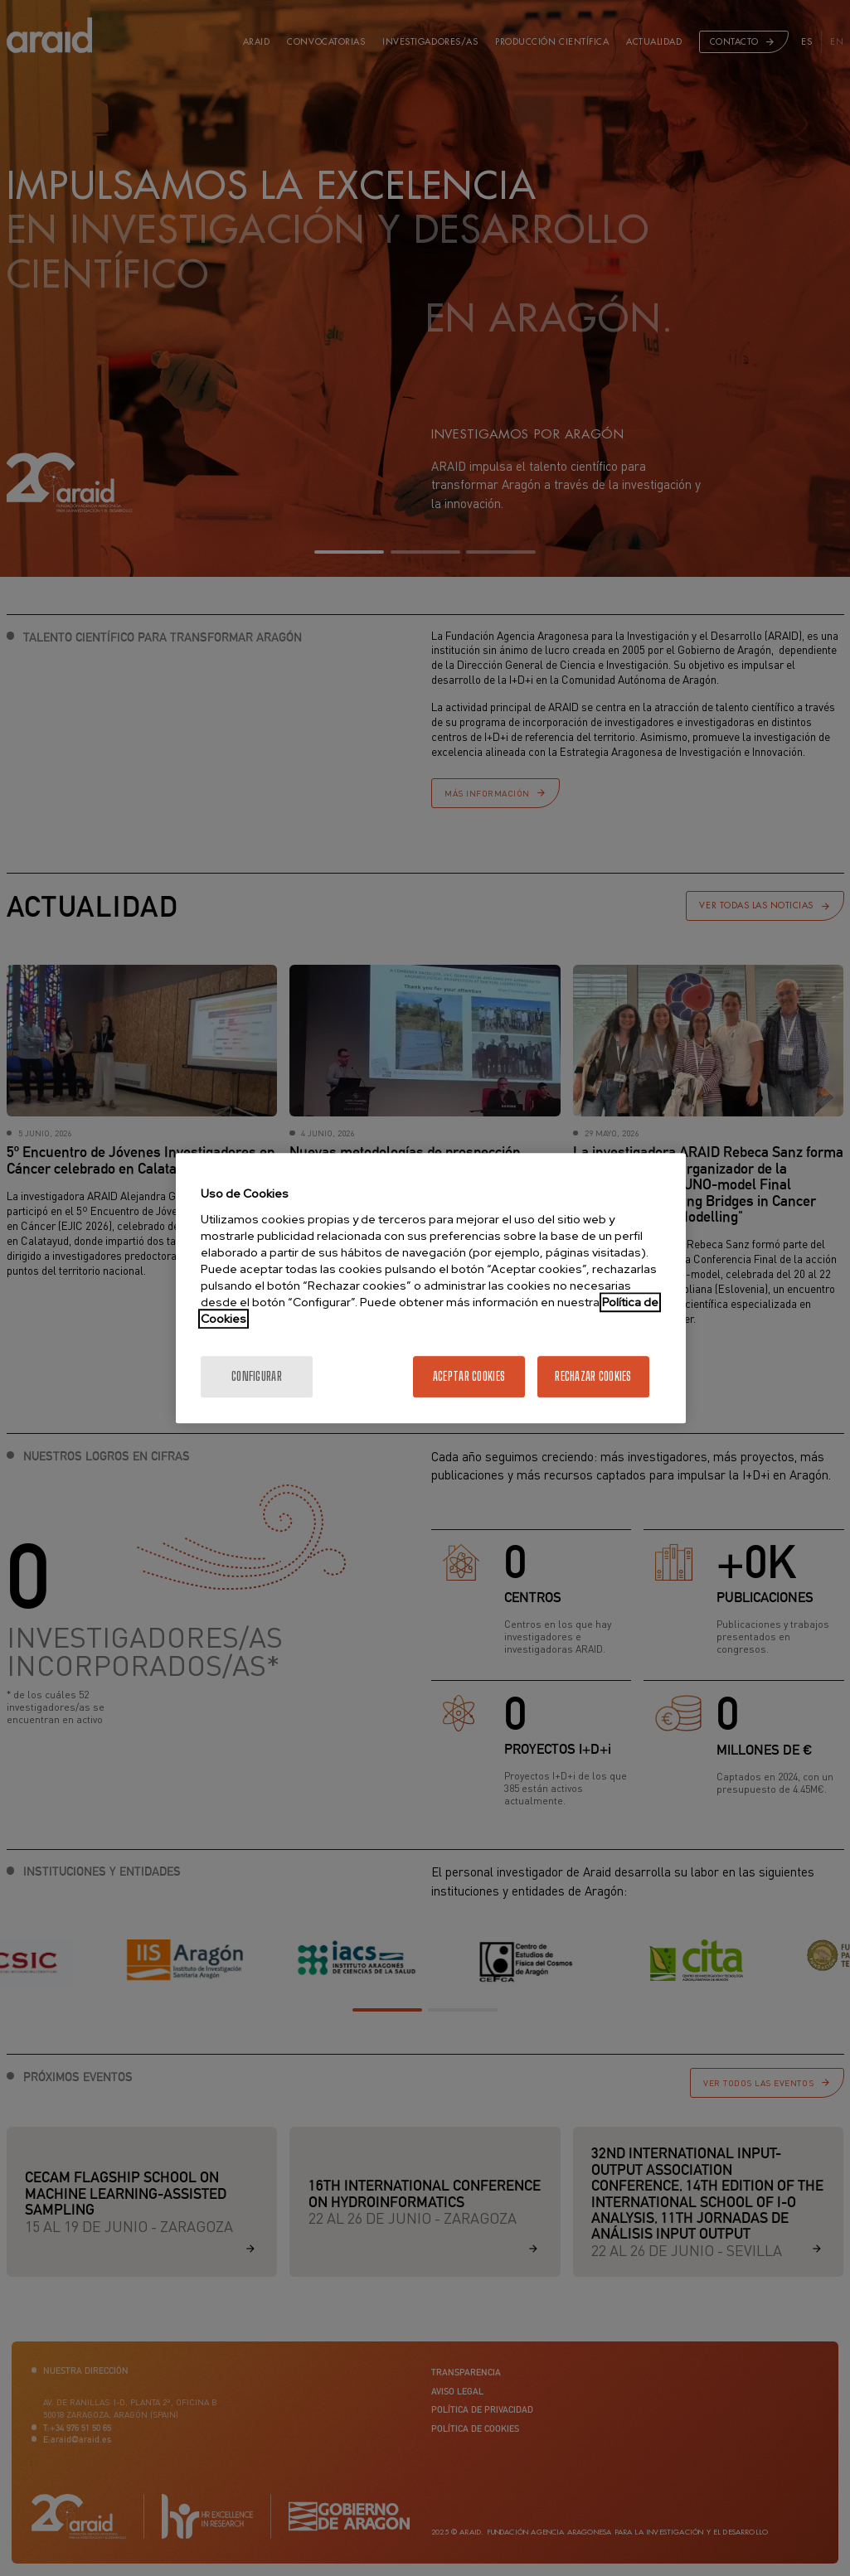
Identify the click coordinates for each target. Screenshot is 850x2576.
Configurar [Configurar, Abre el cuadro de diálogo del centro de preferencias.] (256, 1376)
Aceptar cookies (469, 1376)
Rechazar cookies (593, 1376)
